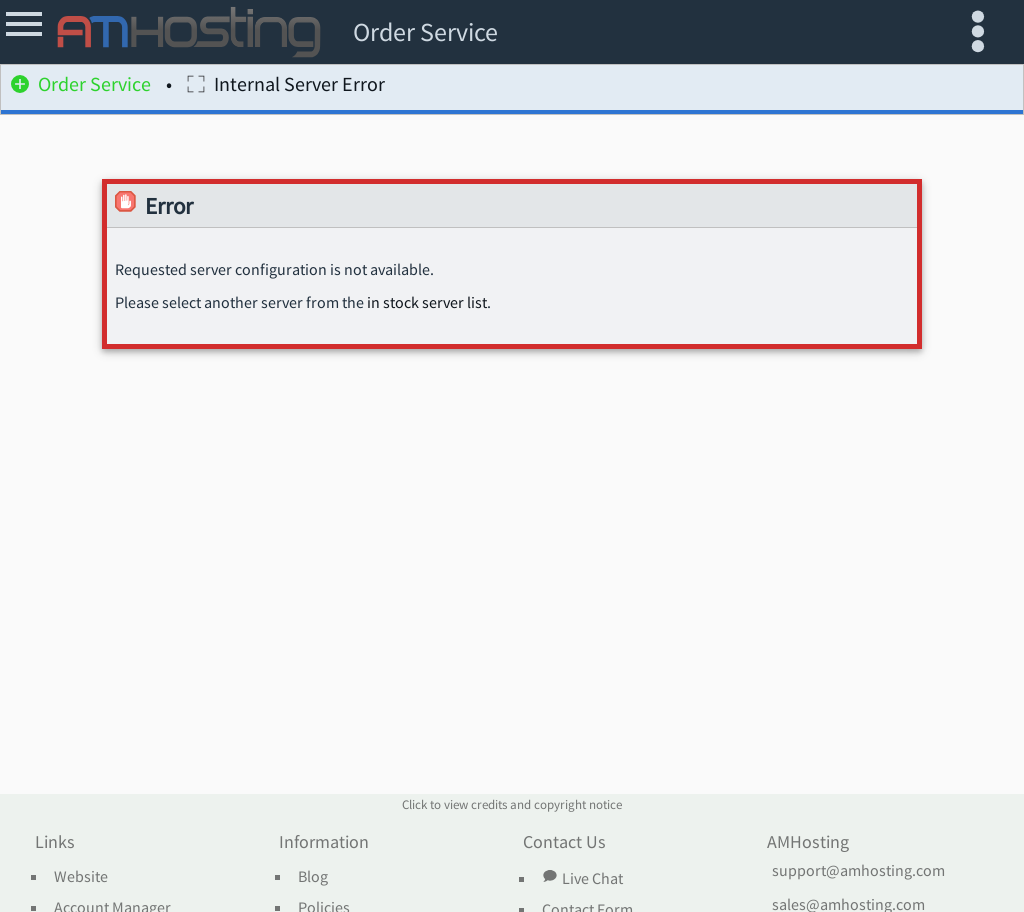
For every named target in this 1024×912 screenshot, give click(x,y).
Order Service (81, 87)
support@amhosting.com (858, 871)
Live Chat (582, 878)
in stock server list (427, 303)
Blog (313, 877)
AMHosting (808, 843)
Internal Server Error (286, 87)
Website (81, 877)
